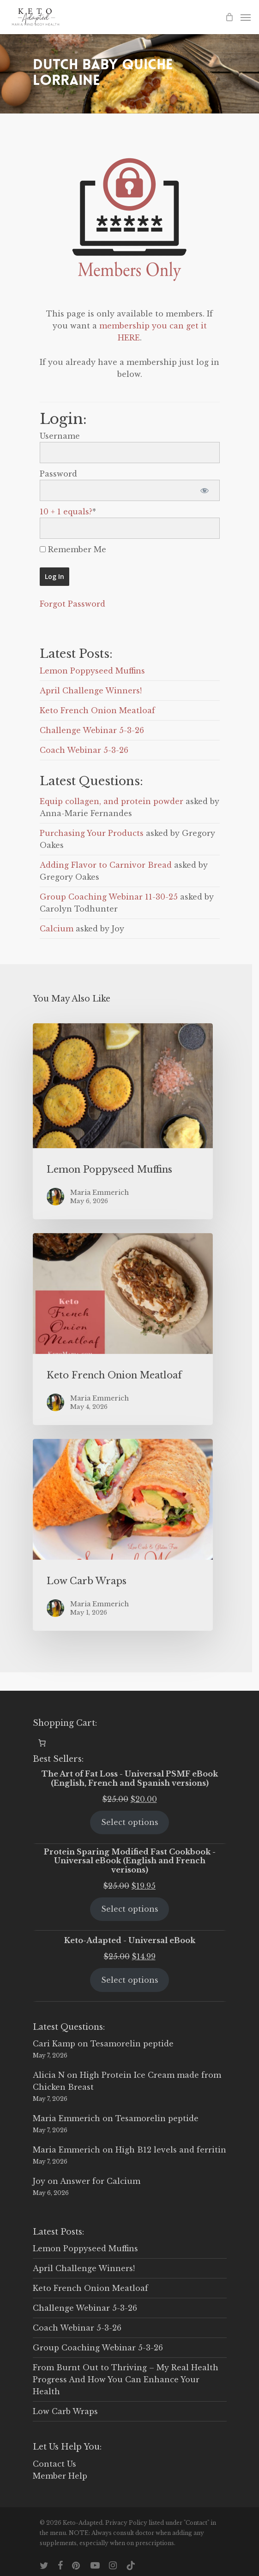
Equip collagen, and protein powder (111, 801)
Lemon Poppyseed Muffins (92, 670)
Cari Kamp (54, 2043)
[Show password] (205, 490)
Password (58, 473)
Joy (39, 2181)
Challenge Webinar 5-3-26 (92, 730)
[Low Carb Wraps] (123, 1535)
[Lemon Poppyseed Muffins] (123, 1121)
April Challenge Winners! (91, 690)
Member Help (60, 2476)
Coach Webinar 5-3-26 (84, 750)
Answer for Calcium (100, 2181)
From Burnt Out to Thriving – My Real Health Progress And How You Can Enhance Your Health (125, 2379)
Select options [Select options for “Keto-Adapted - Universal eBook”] (129, 1980)
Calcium (56, 928)
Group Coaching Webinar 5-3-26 (98, 2347)
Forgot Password (72, 603)
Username (60, 436)
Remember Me (73, 549)
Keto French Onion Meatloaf (97, 710)
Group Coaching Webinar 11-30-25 (109, 896)
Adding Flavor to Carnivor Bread (106, 865)
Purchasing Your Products (92, 833)
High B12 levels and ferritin (170, 2149)
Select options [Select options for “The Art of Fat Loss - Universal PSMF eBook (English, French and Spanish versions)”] (129, 1822)
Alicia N (49, 2075)
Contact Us (54, 2464)
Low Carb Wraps (65, 2411)
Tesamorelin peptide (132, 2043)
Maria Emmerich (66, 2118)
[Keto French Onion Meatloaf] (123, 1329)
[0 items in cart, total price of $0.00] (42, 1743)
